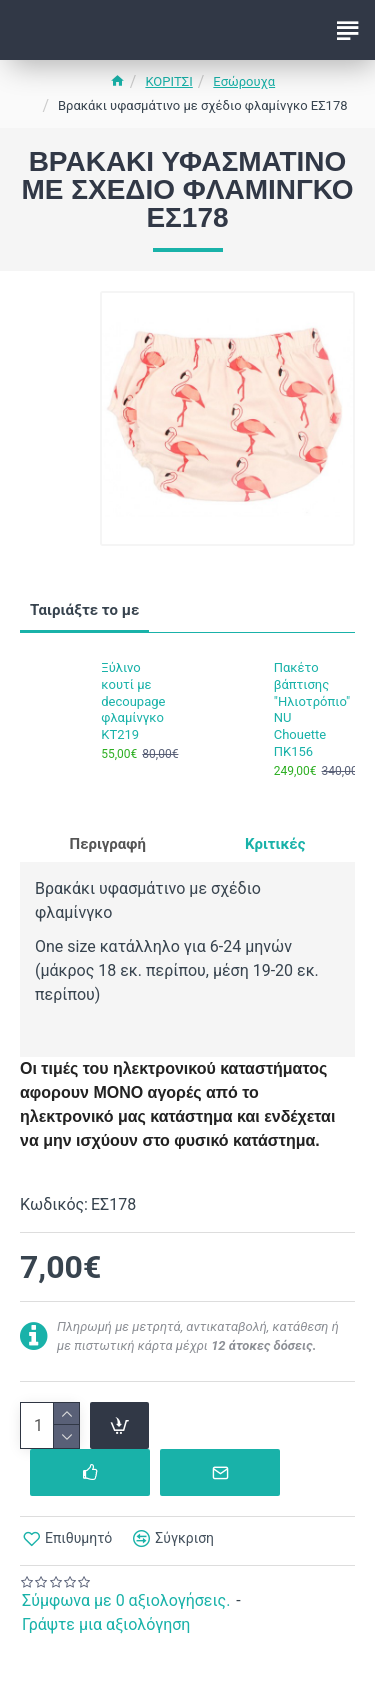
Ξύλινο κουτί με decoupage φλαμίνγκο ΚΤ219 (133, 701)
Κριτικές (275, 844)
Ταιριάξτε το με (84, 610)
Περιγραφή (108, 844)
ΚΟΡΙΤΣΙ (168, 81)
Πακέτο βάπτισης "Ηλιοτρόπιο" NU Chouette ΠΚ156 (308, 709)
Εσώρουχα (244, 81)
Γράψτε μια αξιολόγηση (106, 1624)
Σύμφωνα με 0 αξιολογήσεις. (126, 1600)
